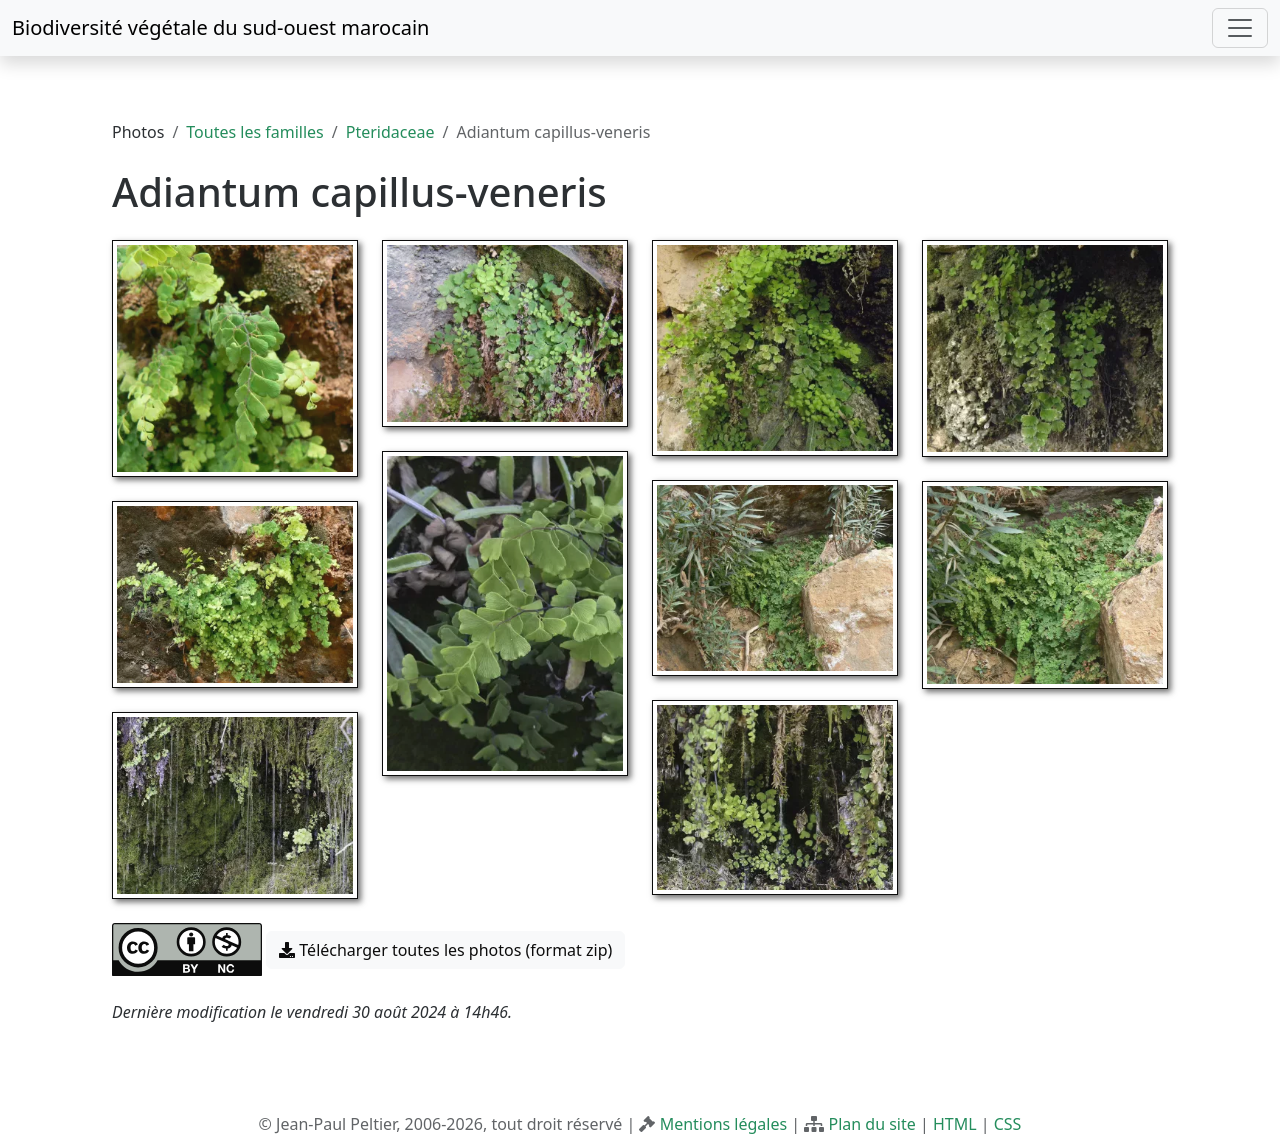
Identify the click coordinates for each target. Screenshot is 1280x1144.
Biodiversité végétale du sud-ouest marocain (220, 27)
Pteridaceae (390, 132)
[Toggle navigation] (1240, 28)
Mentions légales (724, 1124)
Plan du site (871, 1124)
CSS (1008, 1124)
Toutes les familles (254, 132)
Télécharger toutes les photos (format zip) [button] (445, 950)
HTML (955, 1124)
